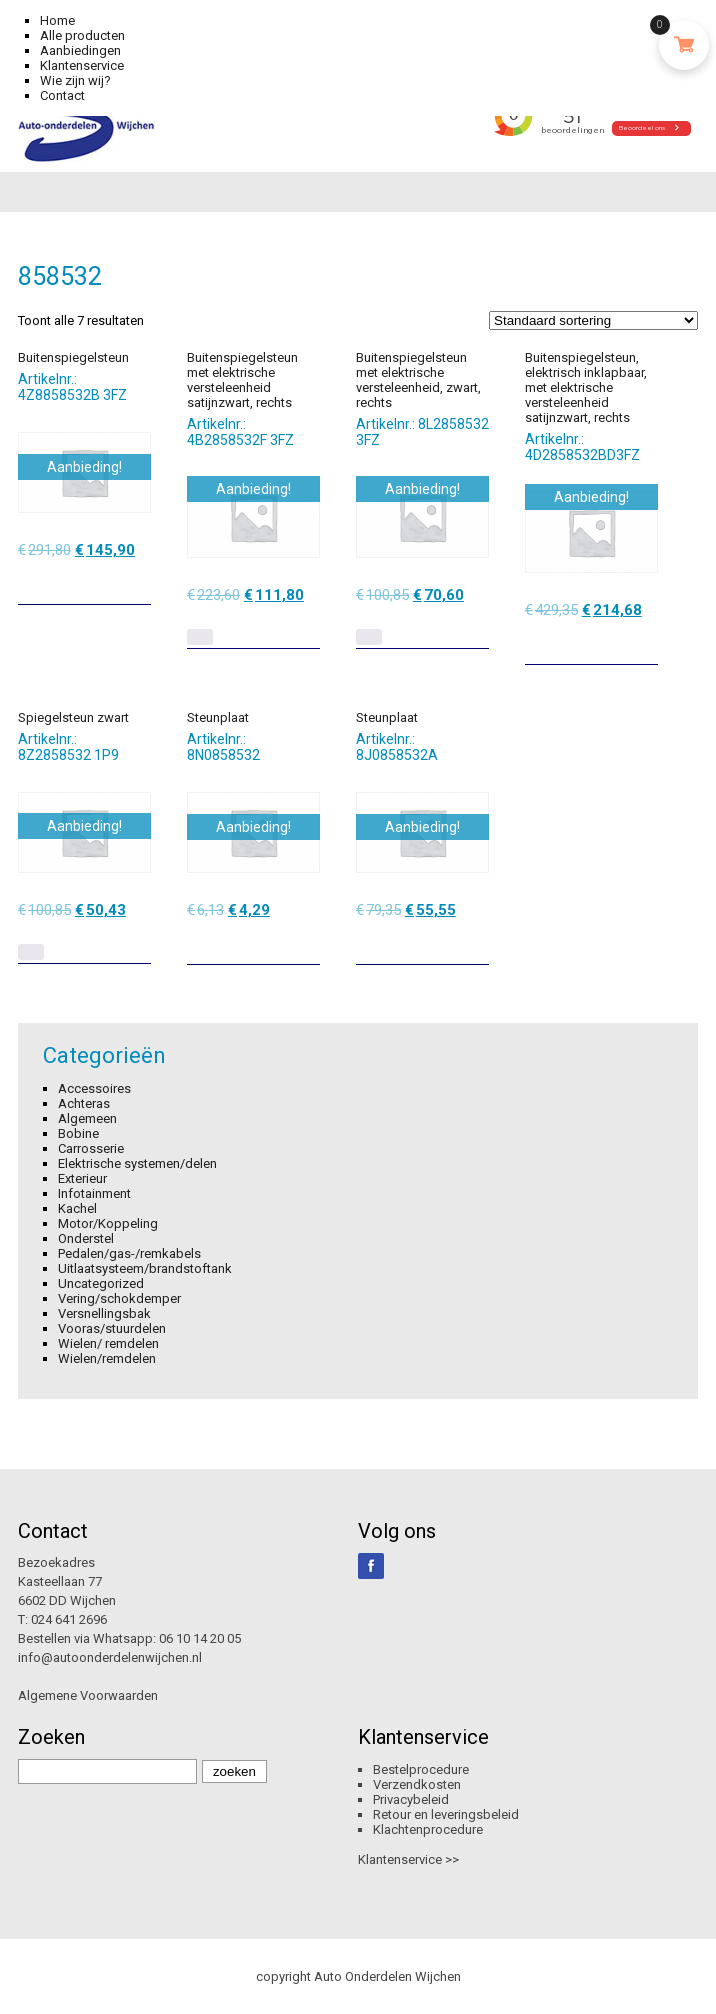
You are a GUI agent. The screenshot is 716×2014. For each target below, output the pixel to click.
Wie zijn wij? (75, 80)
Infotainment (94, 1193)
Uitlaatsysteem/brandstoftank (145, 1268)
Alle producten (82, 35)
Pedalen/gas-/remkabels (129, 1253)
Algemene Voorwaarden (88, 1695)
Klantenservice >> (408, 1859)
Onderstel (86, 1238)
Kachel (77, 1208)
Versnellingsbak (104, 1313)
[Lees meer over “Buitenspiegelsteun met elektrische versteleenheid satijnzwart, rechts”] (200, 637)
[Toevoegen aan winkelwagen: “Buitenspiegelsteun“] (138, 582)
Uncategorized (101, 1283)
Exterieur (82, 1178)
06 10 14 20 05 (200, 1638)
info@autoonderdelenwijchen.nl (110, 1657)
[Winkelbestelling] (593, 320)
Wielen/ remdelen (108, 1343)
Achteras (84, 1103)
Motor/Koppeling (108, 1223)
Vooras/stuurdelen (112, 1328)
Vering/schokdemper (119, 1298)
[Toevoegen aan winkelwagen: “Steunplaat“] (307, 942)
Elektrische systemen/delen (137, 1163)
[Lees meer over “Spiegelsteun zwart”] (31, 952)
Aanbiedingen (80, 50)
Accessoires (94, 1088)
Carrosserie (91, 1148)
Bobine (78, 1133)
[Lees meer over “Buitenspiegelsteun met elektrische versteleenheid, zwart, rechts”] (369, 637)
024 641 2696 (69, 1619)
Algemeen (87, 1118)
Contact (62, 95)
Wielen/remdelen (107, 1358)
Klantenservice (82, 65)
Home (57, 20)
